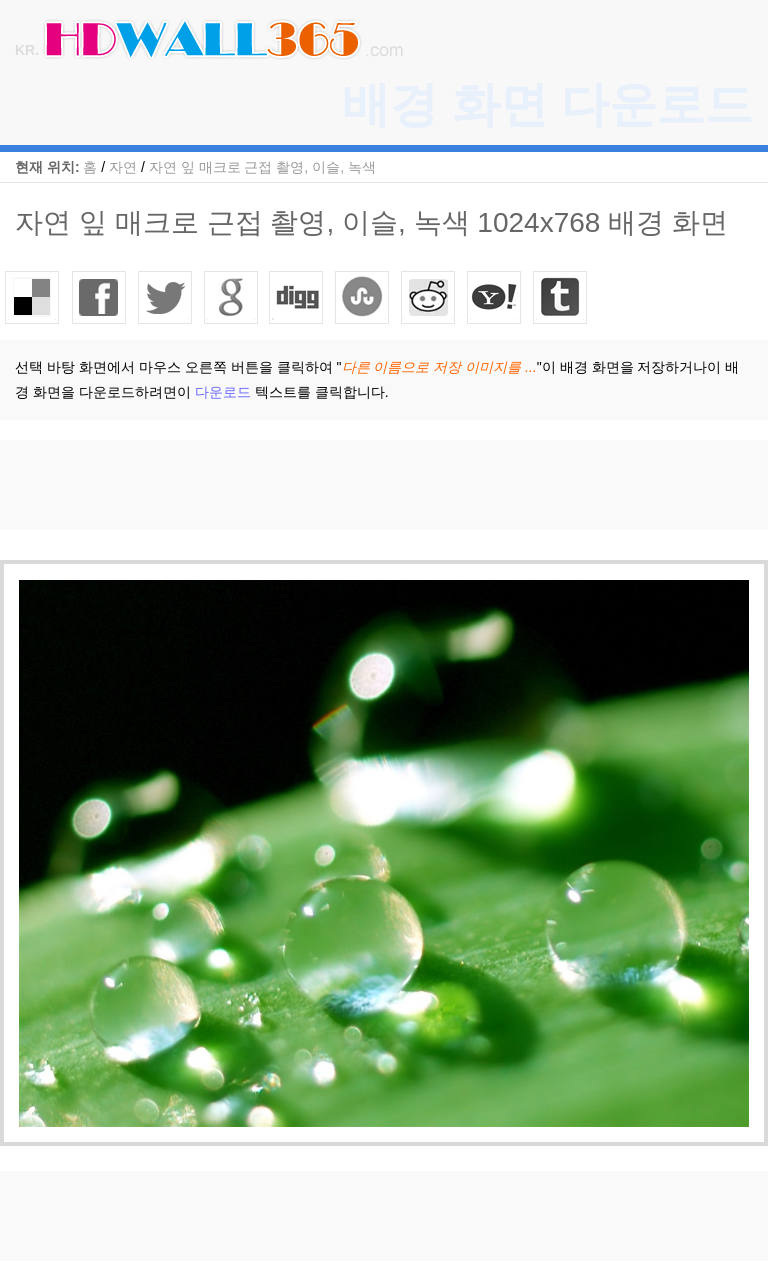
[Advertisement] (364, 485)
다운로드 (223, 392)
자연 (123, 167)
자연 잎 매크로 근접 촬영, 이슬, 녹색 (262, 167)
